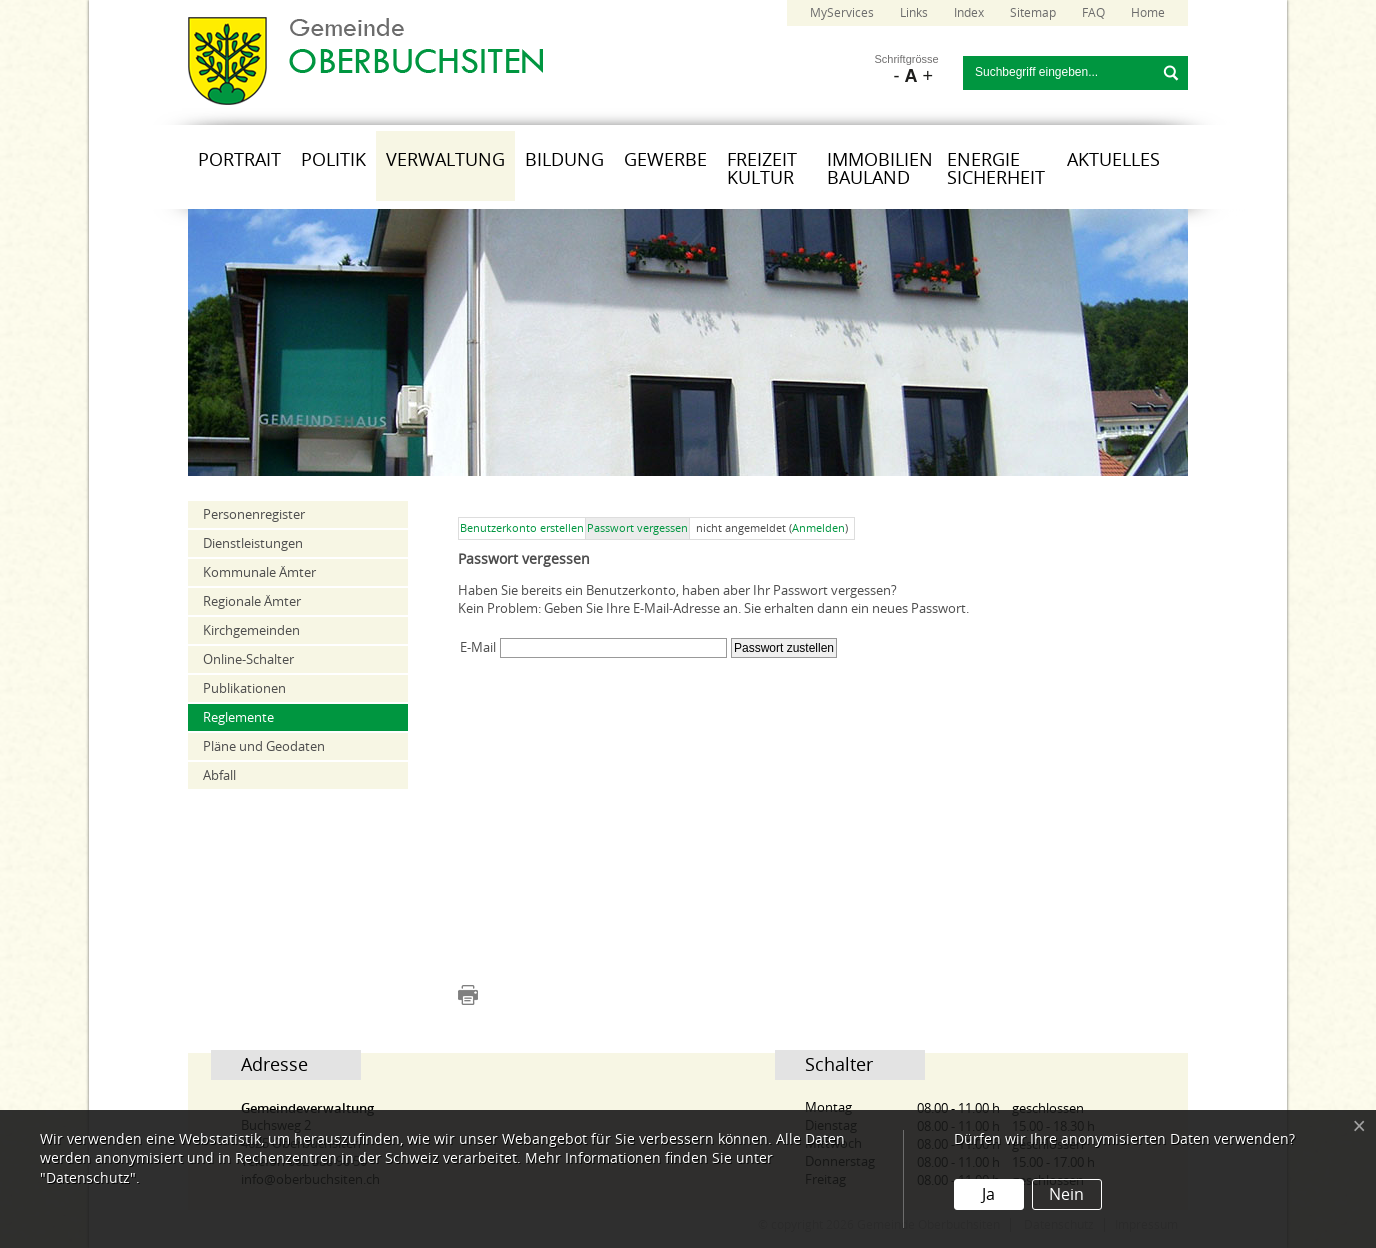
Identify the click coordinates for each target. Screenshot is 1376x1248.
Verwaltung (445, 160)
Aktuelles (1113, 160)
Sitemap (1033, 13)
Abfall (219, 775)
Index (969, 13)
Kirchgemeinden (251, 630)
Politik (333, 160)
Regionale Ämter (252, 601)
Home (1148, 13)
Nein (1066, 1194)
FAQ (1093, 13)
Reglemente (238, 717)
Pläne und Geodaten (264, 746)
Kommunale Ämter (259, 572)
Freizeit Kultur (762, 169)
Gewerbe (665, 160)
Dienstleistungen (253, 543)
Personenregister (254, 514)
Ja (988, 1194)
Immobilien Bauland (880, 169)
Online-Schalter (248, 659)
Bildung (564, 160)
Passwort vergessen (637, 528)
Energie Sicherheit (996, 169)
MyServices (842, 13)
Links (914, 13)
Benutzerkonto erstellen (522, 528)
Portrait (239, 160)
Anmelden (818, 528)
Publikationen (244, 688)
